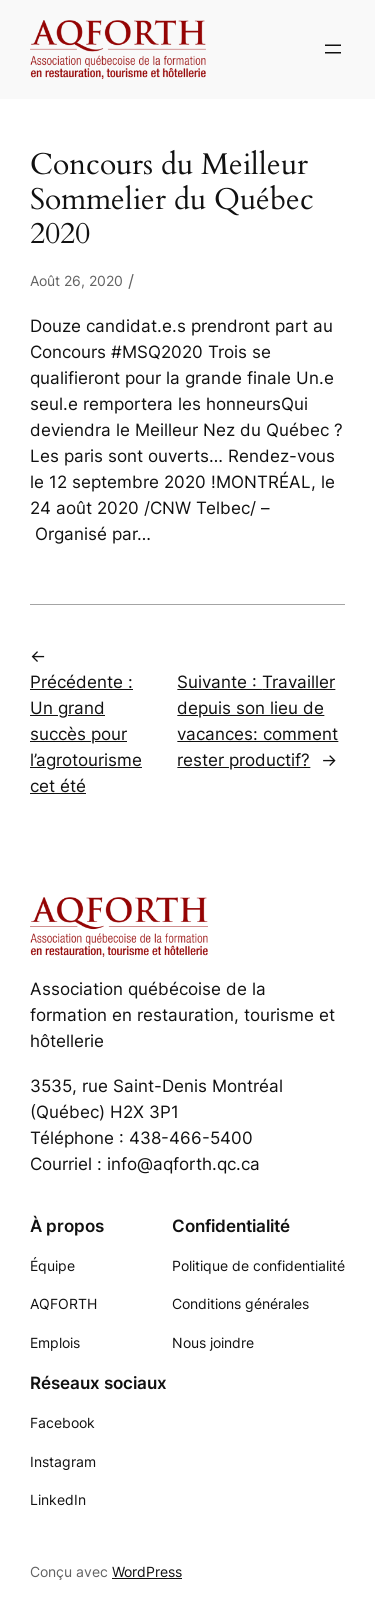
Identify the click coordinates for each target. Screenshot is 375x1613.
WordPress (147, 1571)
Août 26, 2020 (76, 280)
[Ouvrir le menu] (333, 49)
